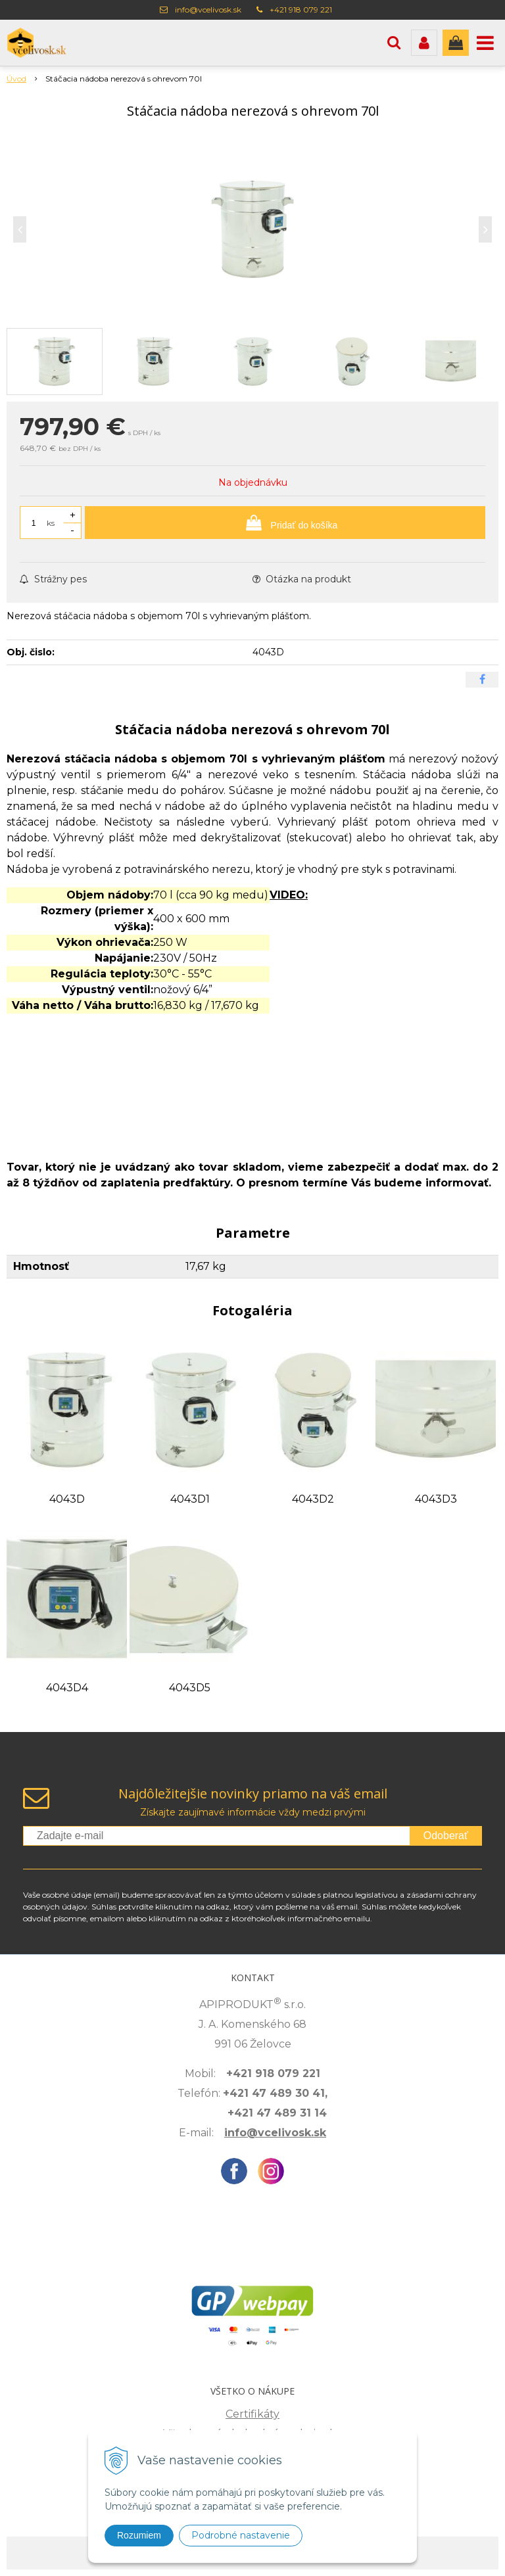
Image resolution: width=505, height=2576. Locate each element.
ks (51, 523)
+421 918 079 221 (301, 9)
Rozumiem (139, 2535)
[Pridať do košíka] (285, 522)
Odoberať (445, 1835)
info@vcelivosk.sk (208, 9)
